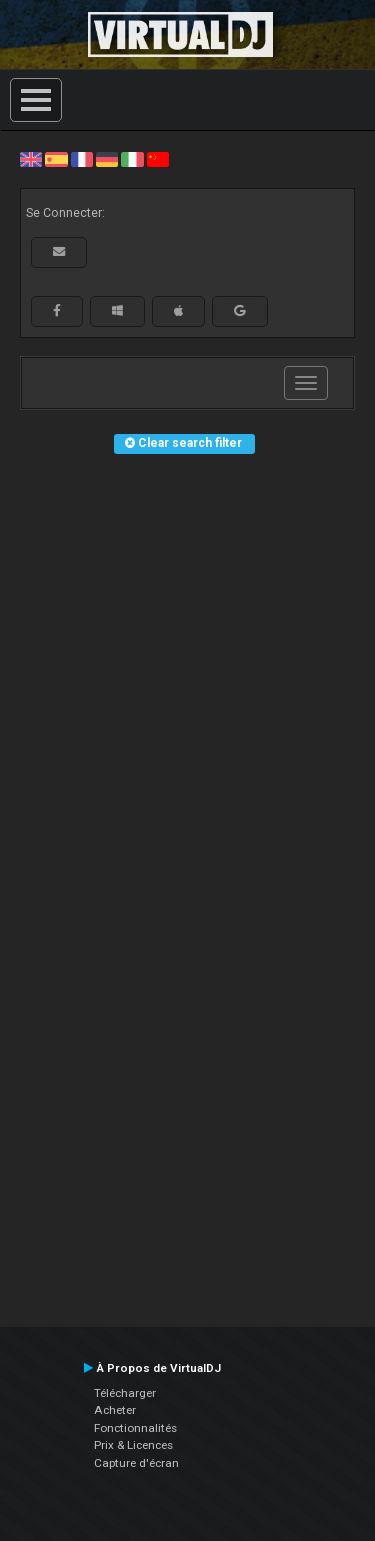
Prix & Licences (133, 1445)
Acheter (115, 1410)
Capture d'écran (136, 1463)
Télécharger (125, 1393)
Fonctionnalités (135, 1428)
